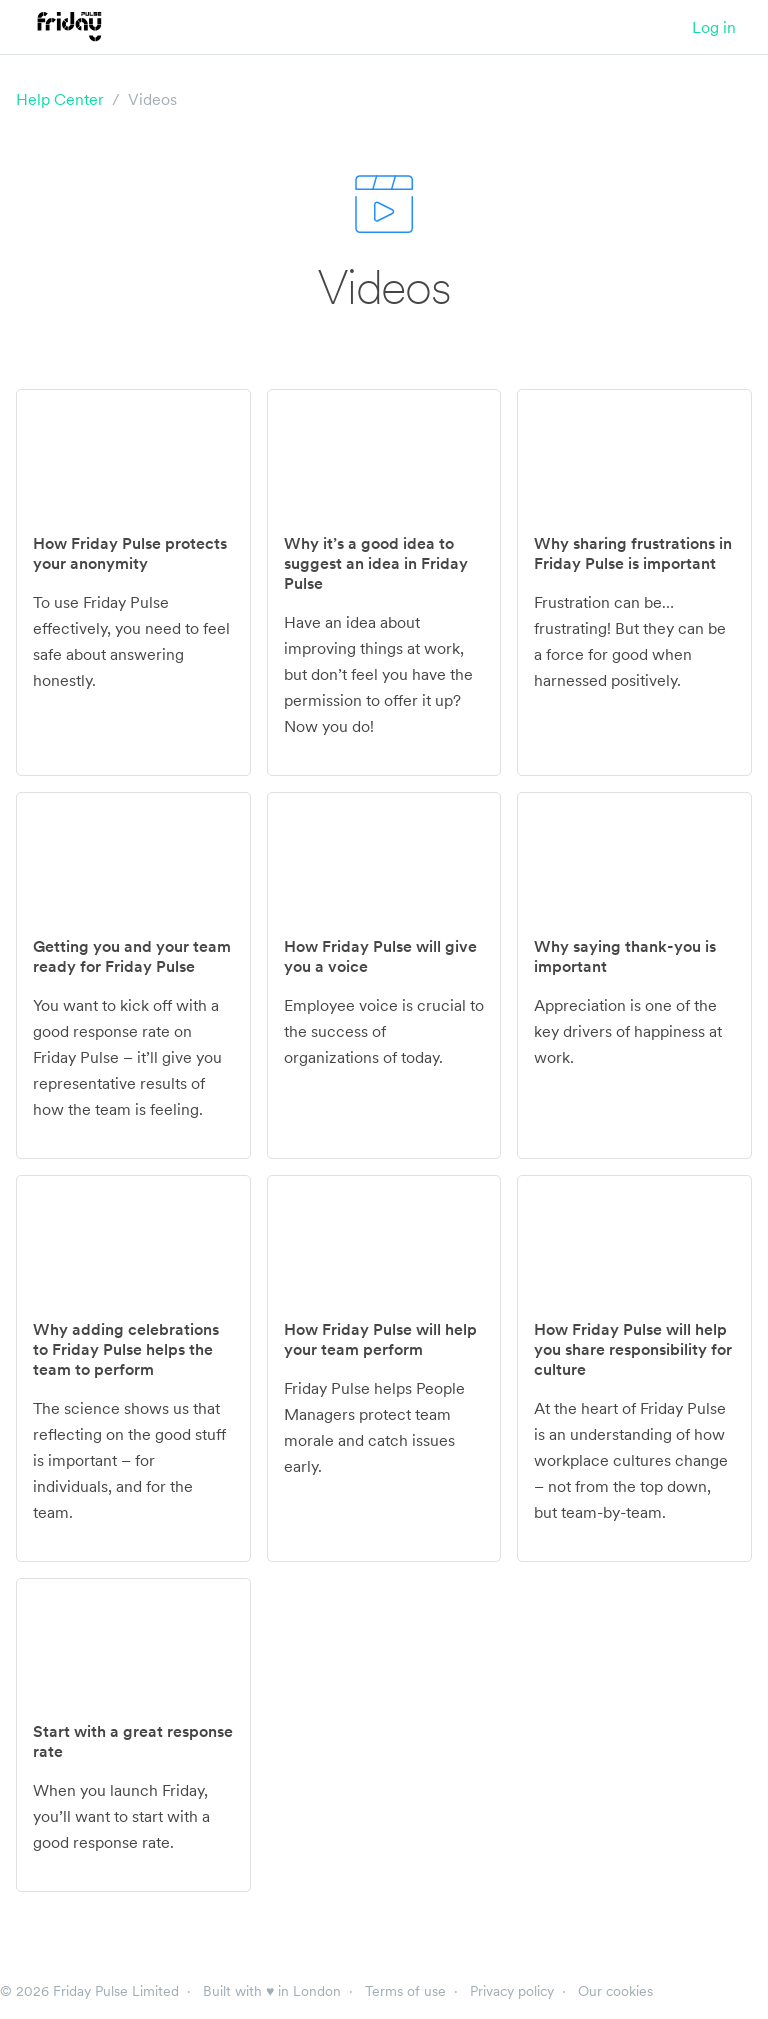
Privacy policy (512, 1991)
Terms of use (405, 1991)
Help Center (60, 99)
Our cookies (615, 1991)
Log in (714, 27)
